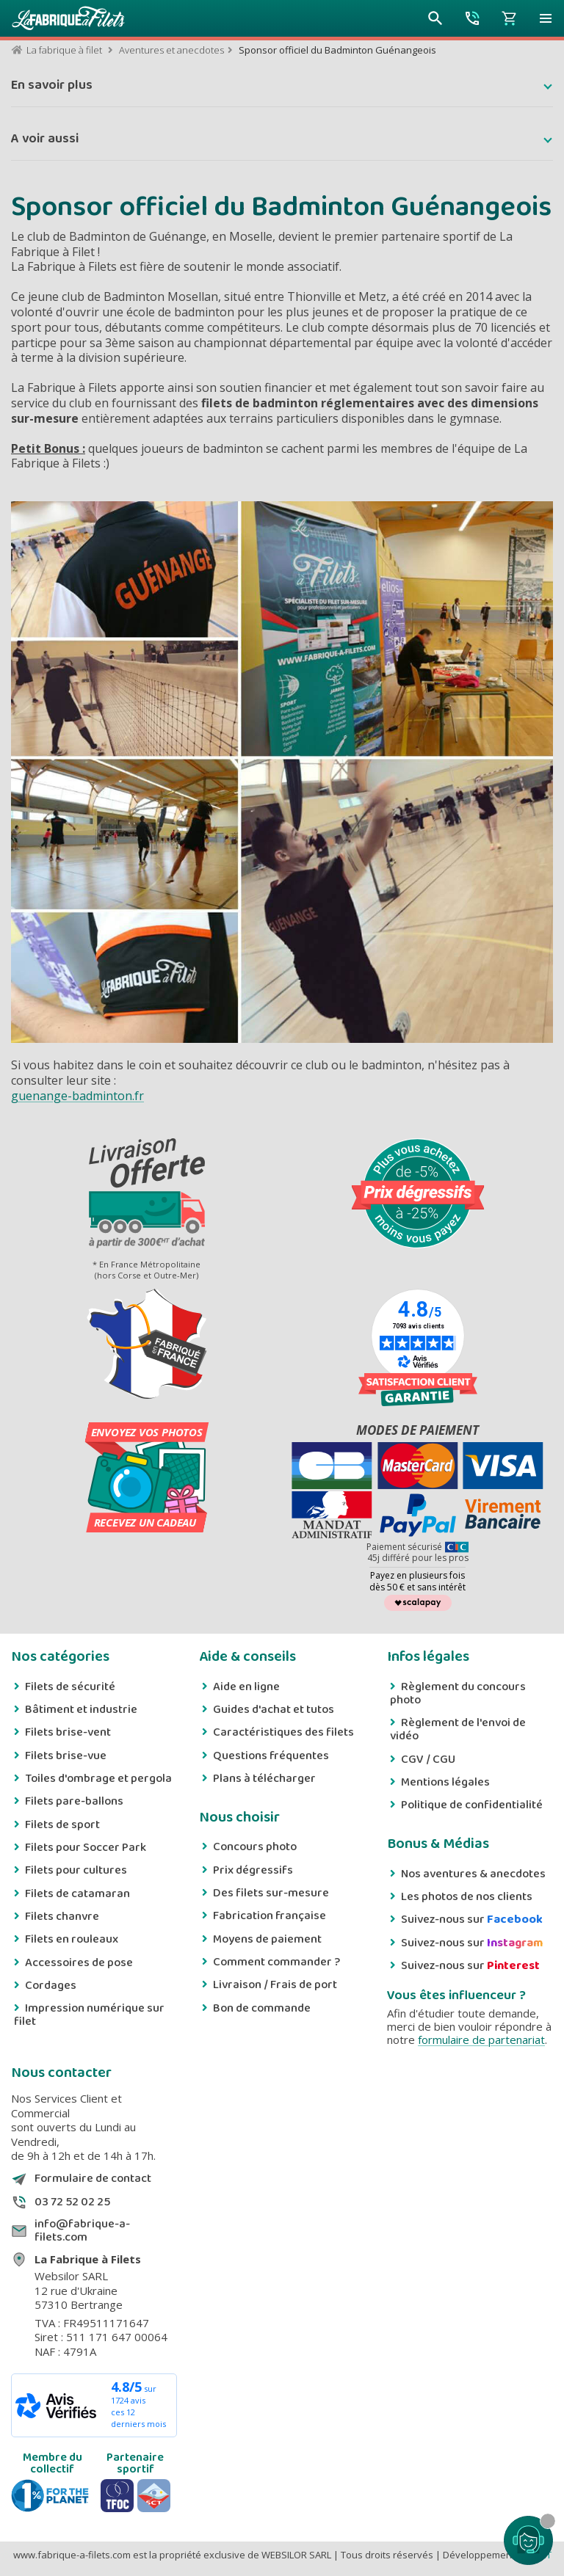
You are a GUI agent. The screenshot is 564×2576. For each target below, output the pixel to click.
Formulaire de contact (93, 2179)
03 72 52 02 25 (72, 2202)
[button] (545, 18)
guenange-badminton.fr (77, 1096)
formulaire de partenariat (481, 2039)
